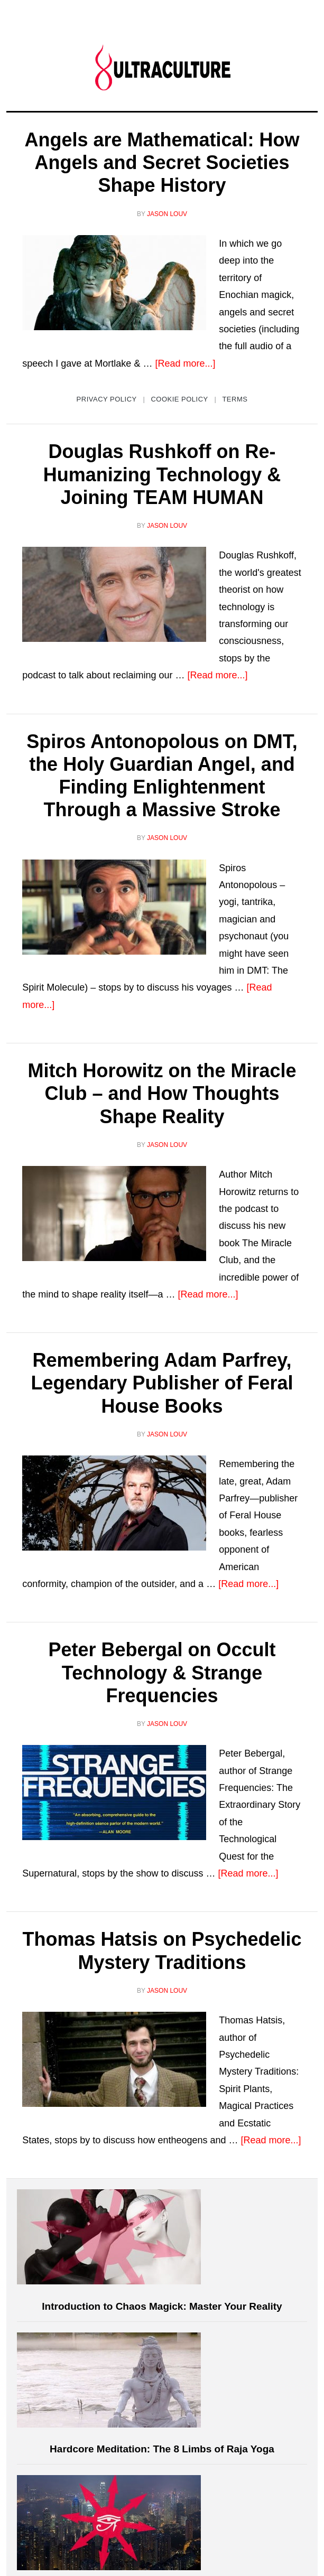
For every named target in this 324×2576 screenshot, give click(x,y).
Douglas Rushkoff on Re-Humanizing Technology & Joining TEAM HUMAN (162, 474)
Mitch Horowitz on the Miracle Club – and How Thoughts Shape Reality (161, 1093)
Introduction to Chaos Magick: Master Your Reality (162, 2306)
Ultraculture (161, 67)
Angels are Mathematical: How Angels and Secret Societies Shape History (161, 162)
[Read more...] (185, 363)
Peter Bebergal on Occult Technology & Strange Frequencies (161, 1672)
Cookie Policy (179, 399)
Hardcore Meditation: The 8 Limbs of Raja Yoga (162, 2448)
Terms (234, 399)
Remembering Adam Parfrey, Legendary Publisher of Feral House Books (162, 1382)
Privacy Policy (107, 399)
